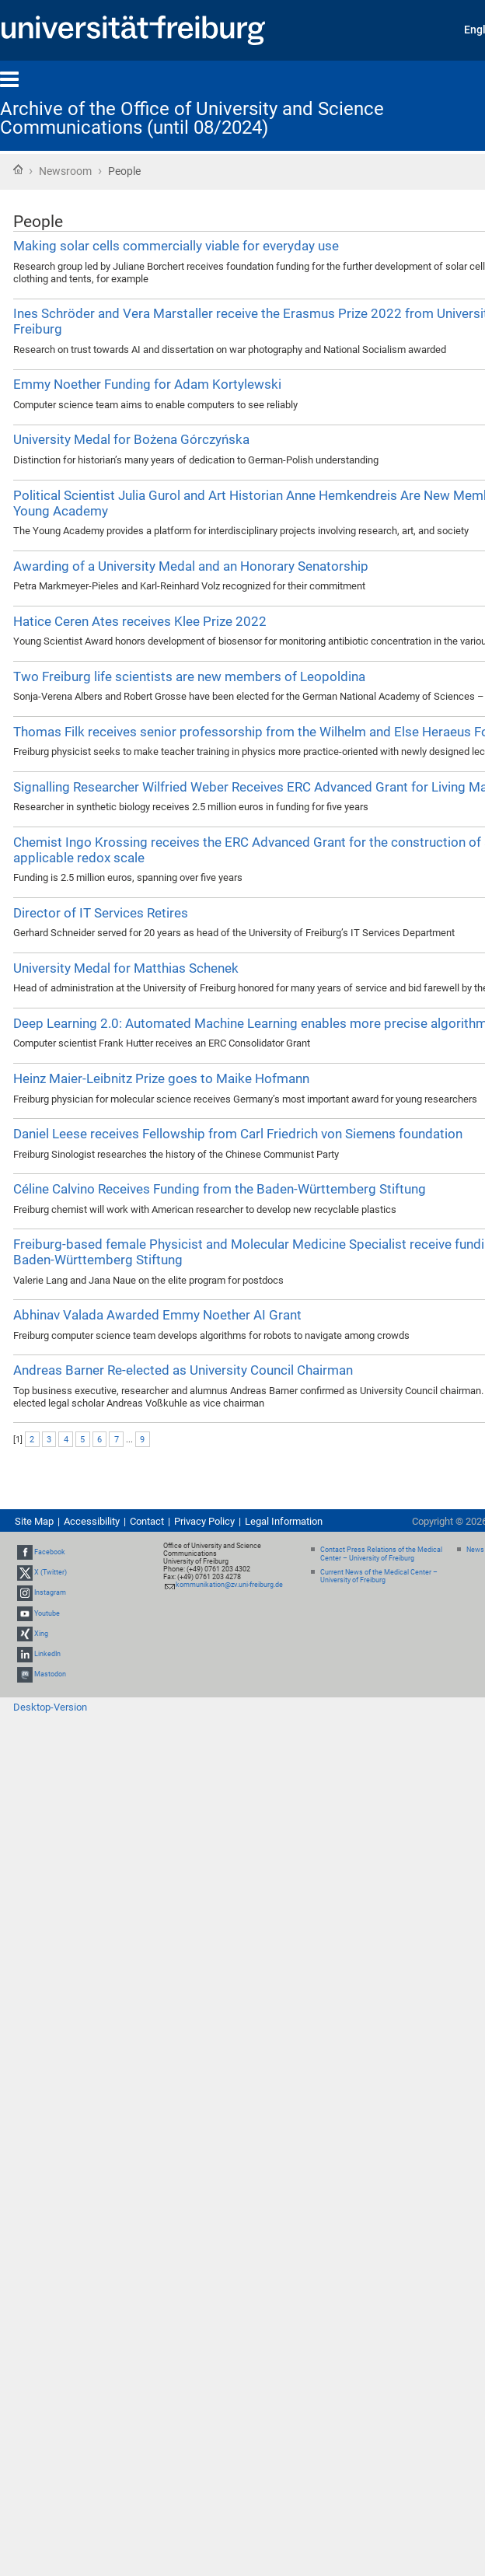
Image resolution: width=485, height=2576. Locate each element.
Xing (41, 1634)
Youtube (47, 1613)
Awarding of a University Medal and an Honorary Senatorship (190, 566)
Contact (147, 1521)
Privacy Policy (204, 1521)
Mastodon (50, 1674)
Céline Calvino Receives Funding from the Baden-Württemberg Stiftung (219, 1189)
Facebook (49, 1552)
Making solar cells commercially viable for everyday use (176, 245)
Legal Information (284, 1521)
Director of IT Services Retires (100, 913)
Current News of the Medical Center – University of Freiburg (379, 1576)
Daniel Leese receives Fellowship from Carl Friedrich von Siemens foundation (237, 1133)
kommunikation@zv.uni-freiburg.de (229, 1585)
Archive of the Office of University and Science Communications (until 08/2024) (192, 118)
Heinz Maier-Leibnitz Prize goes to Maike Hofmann (161, 1078)
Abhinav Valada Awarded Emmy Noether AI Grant (157, 1315)
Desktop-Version (50, 1707)
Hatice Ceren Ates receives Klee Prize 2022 (140, 621)
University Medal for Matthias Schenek (126, 968)
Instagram (50, 1592)
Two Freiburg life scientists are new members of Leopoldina (189, 676)
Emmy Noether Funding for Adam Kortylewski (147, 384)
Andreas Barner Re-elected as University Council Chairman (183, 1370)
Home (18, 169)
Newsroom (65, 171)
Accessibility (92, 1521)
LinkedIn (47, 1654)
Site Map (34, 1521)
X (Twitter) (50, 1572)
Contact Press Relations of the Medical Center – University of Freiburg (381, 1554)
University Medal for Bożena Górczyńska (131, 439)
